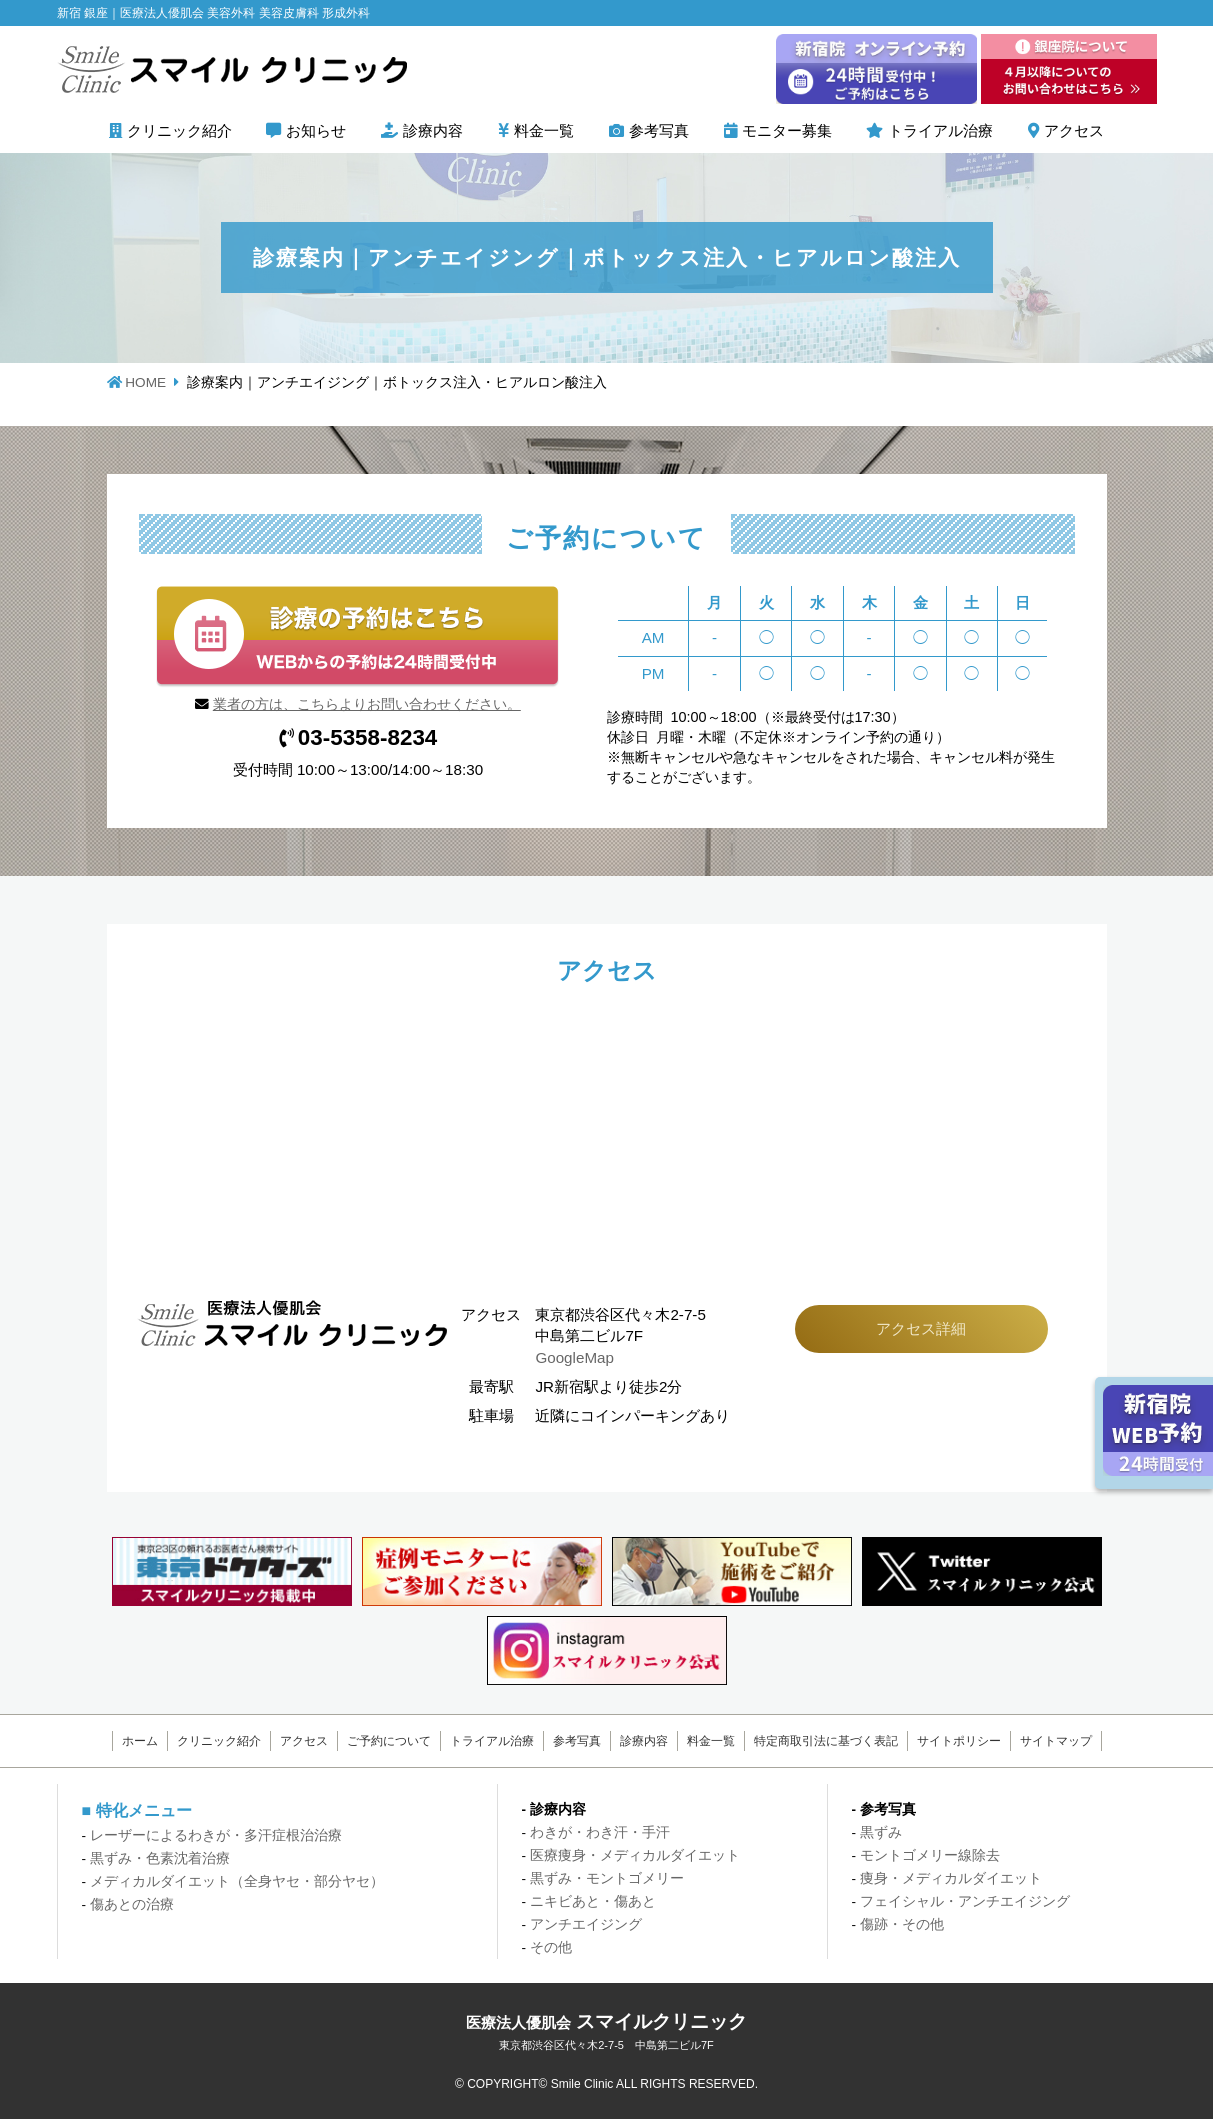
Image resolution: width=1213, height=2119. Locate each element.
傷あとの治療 (132, 1904)
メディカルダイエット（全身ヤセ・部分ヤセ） (237, 1881)
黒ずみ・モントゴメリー (607, 1878)
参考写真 (659, 130)
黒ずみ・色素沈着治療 (160, 1858)
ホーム (150, 1741)
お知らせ (316, 130)
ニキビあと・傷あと (593, 1901)
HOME (145, 382)
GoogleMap (574, 1357)
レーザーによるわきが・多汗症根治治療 (216, 1835)
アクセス (1074, 130)
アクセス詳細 (921, 1328)
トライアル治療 (940, 130)
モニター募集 (787, 130)
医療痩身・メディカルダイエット (635, 1855)
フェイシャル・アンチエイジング (965, 1901)
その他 (551, 1947)
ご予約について (393, 1741)
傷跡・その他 (902, 1924)
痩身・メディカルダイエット (951, 1878)
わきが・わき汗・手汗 (600, 1832)
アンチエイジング (586, 1924)
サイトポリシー (951, 1741)
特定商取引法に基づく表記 (820, 1741)
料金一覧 (544, 130)
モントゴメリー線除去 (930, 1855)
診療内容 (433, 130)
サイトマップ (1046, 1741)
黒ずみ (881, 1832)
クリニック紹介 (179, 130)
